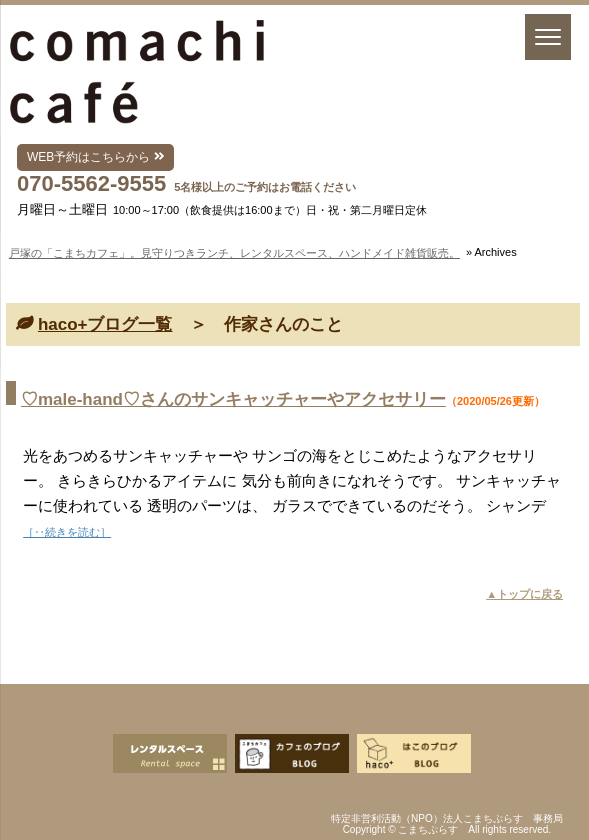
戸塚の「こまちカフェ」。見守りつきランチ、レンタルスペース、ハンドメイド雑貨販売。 (234, 253)
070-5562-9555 (91, 183)
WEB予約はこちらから (95, 157)
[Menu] (548, 37)
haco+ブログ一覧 (105, 324)
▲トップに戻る (524, 594)
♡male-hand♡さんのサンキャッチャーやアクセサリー (233, 399)
